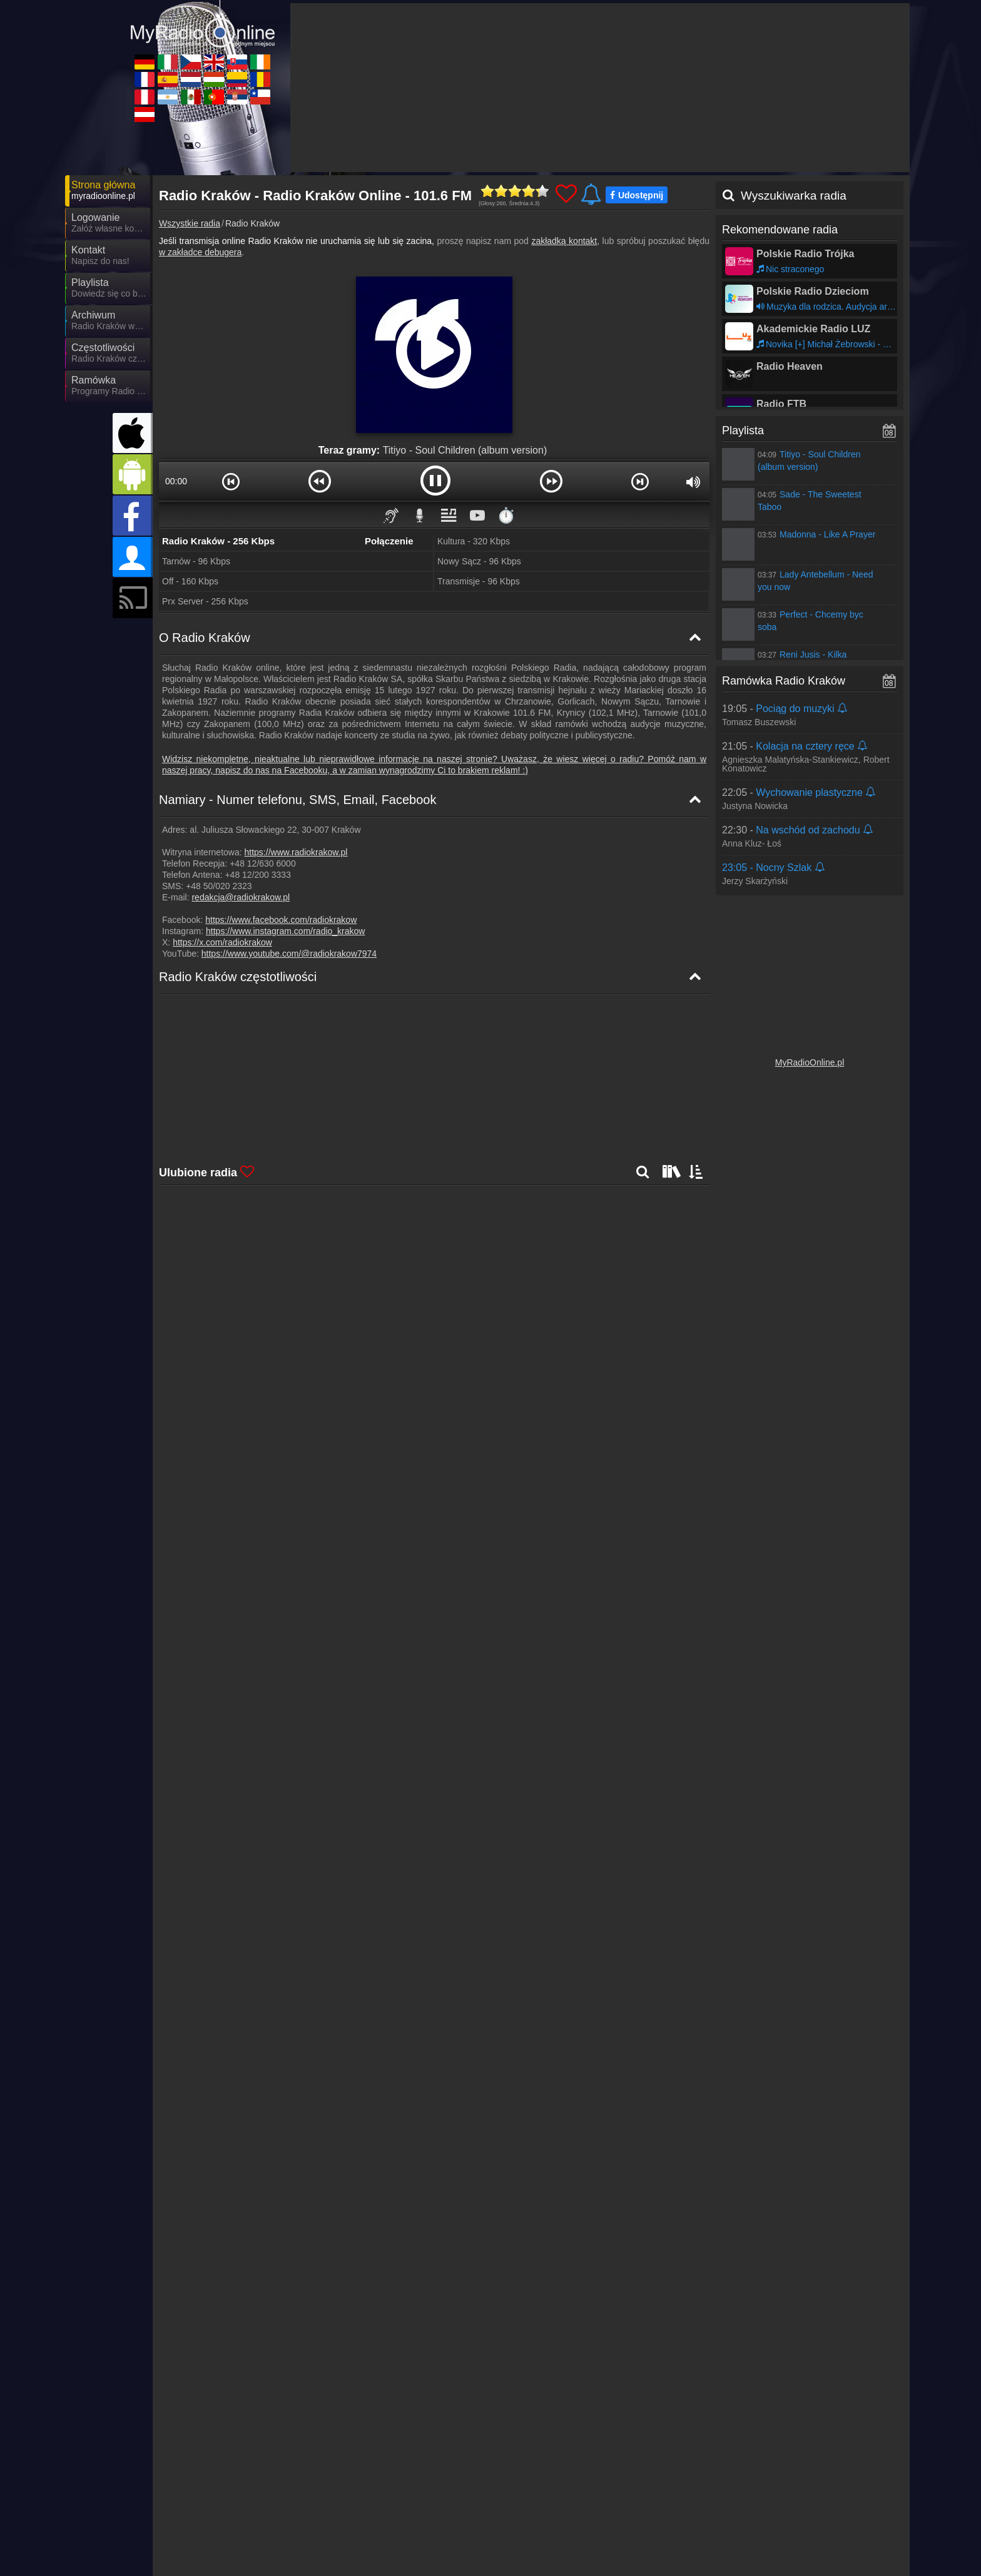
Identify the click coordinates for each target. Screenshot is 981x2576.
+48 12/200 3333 (258, 875)
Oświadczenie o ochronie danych (708, 2478)
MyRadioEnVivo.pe (222, 2539)
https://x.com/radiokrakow (222, 942)
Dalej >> (305, 2074)
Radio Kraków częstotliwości (238, 977)
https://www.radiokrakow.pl (296, 852)
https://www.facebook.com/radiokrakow (281, 920)
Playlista (743, 430)
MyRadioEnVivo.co (670, 2521)
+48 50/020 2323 (219, 886)
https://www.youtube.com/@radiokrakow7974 (289, 954)
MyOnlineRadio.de (221, 2502)
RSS (882, 2478)
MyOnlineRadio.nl (443, 2521)
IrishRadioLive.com (782, 2502)
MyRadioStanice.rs (670, 2539)
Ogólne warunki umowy (822, 2478)
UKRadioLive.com (556, 2502)
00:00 (176, 481)
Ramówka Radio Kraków (783, 681)
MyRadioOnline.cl (778, 2539)
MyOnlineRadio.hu (557, 2521)
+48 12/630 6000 (263, 863)
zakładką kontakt (564, 241)
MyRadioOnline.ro (779, 2521)
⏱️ (506, 515)
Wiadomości (477, 2478)
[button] (231, 481)
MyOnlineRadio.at (219, 2557)
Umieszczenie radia (596, 2478)
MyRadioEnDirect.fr (223, 2521)
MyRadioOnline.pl (810, 1062)
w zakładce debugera (200, 252)
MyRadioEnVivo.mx (447, 2539)
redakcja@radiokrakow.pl (240, 897)
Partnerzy (529, 2478)
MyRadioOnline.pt (555, 2539)
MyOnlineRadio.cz (444, 2502)
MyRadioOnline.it (330, 2502)
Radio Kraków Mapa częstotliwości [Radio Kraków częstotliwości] (240, 1056)
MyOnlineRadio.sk (668, 2502)
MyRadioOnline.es (333, 2521)
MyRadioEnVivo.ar (333, 2539)
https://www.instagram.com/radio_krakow (285, 931)
